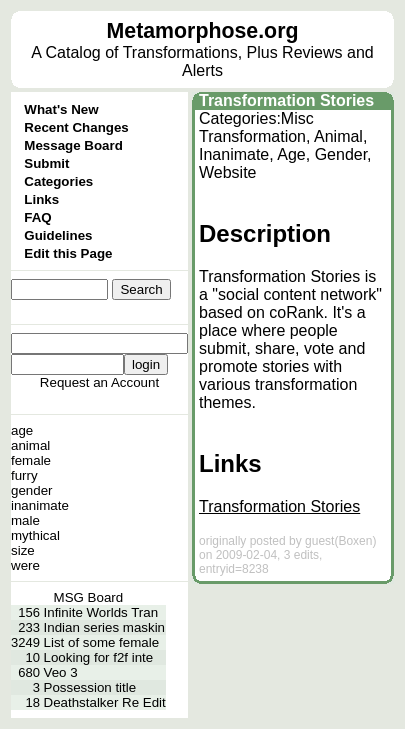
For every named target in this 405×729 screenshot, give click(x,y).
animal (30, 445)
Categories (58, 181)
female (31, 460)
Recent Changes (76, 127)
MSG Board (89, 597)
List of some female (102, 642)
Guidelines (58, 235)
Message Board (73, 145)
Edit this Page (68, 253)
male (25, 520)
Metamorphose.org (203, 31)
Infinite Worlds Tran (101, 612)
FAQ (37, 217)
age (22, 430)
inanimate (40, 505)
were (25, 565)
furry (24, 475)
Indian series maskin (105, 627)
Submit (46, 163)
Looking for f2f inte (99, 657)
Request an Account (99, 382)
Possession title (90, 687)
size (23, 550)
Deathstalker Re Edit (105, 702)
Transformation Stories (286, 100)
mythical (35, 535)
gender (32, 490)
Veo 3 (61, 672)
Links (41, 199)
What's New (61, 109)
